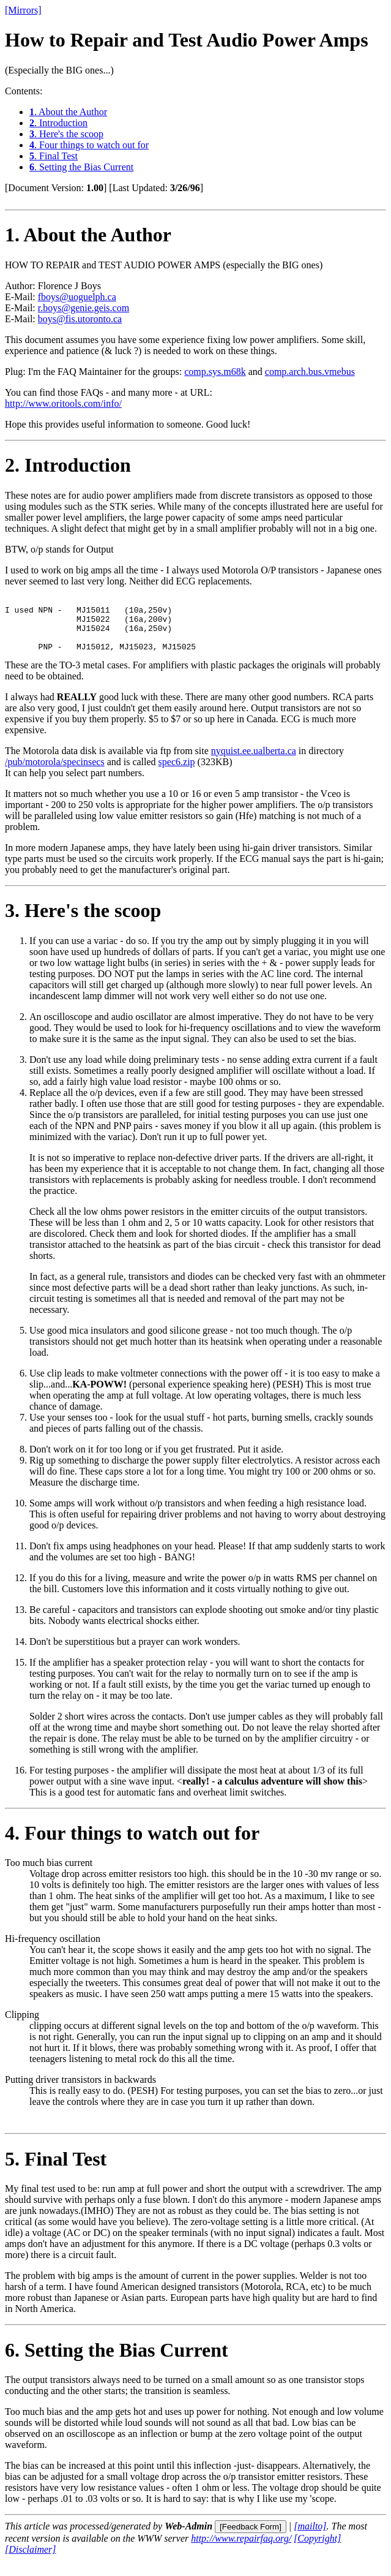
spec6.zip (176, 773)
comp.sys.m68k (214, 371)
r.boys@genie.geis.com (83, 308)
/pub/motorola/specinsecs (55, 773)
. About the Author (68, 112)
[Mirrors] (23, 10)
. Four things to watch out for (89, 145)
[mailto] (310, 2537)
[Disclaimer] (30, 2560)
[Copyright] (317, 2549)
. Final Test (53, 156)
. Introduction (58, 123)
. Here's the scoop (66, 134)
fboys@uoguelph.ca (77, 297)
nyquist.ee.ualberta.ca (253, 762)
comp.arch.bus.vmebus (310, 371)
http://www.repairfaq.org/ (241, 2549)
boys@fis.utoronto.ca (80, 319)
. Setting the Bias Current (81, 167)
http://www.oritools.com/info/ (63, 403)
